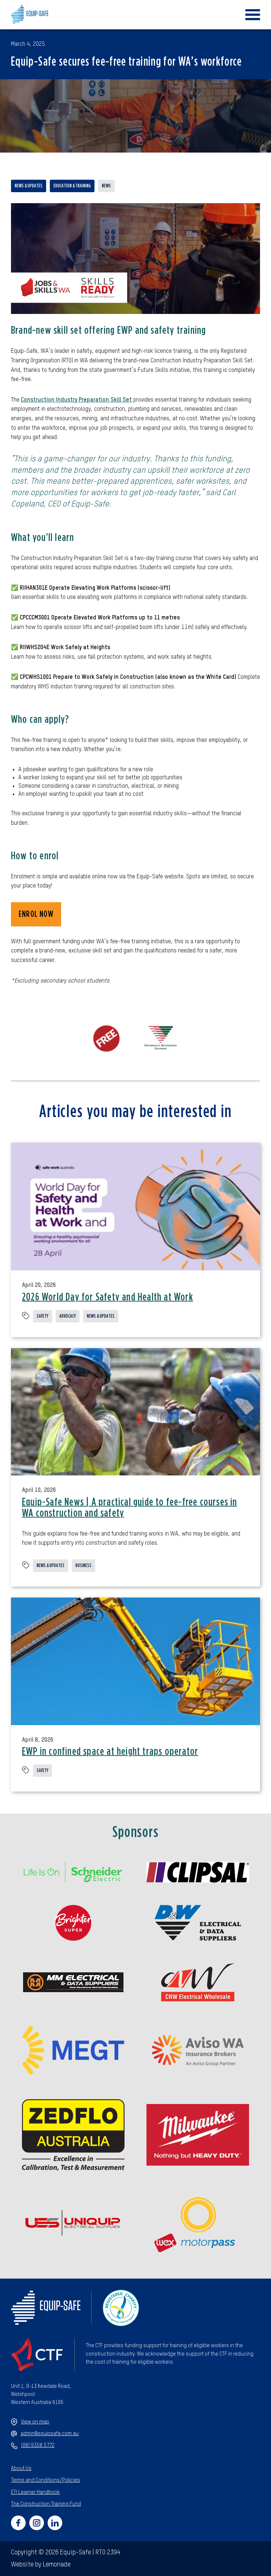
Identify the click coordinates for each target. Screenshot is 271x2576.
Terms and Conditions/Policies (45, 2480)
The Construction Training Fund (46, 2504)
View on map (30, 2422)
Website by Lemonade (41, 2564)
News (106, 186)
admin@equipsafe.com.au (45, 2434)
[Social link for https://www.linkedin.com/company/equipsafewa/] (55, 2522)
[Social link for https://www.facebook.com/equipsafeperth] (18, 2522)
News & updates (28, 186)
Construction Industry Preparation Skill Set (76, 400)
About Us (21, 2468)
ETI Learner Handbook (35, 2492)
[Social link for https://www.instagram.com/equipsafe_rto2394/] (36, 2522)
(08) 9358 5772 (33, 2446)
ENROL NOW (36, 914)
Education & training (72, 186)
